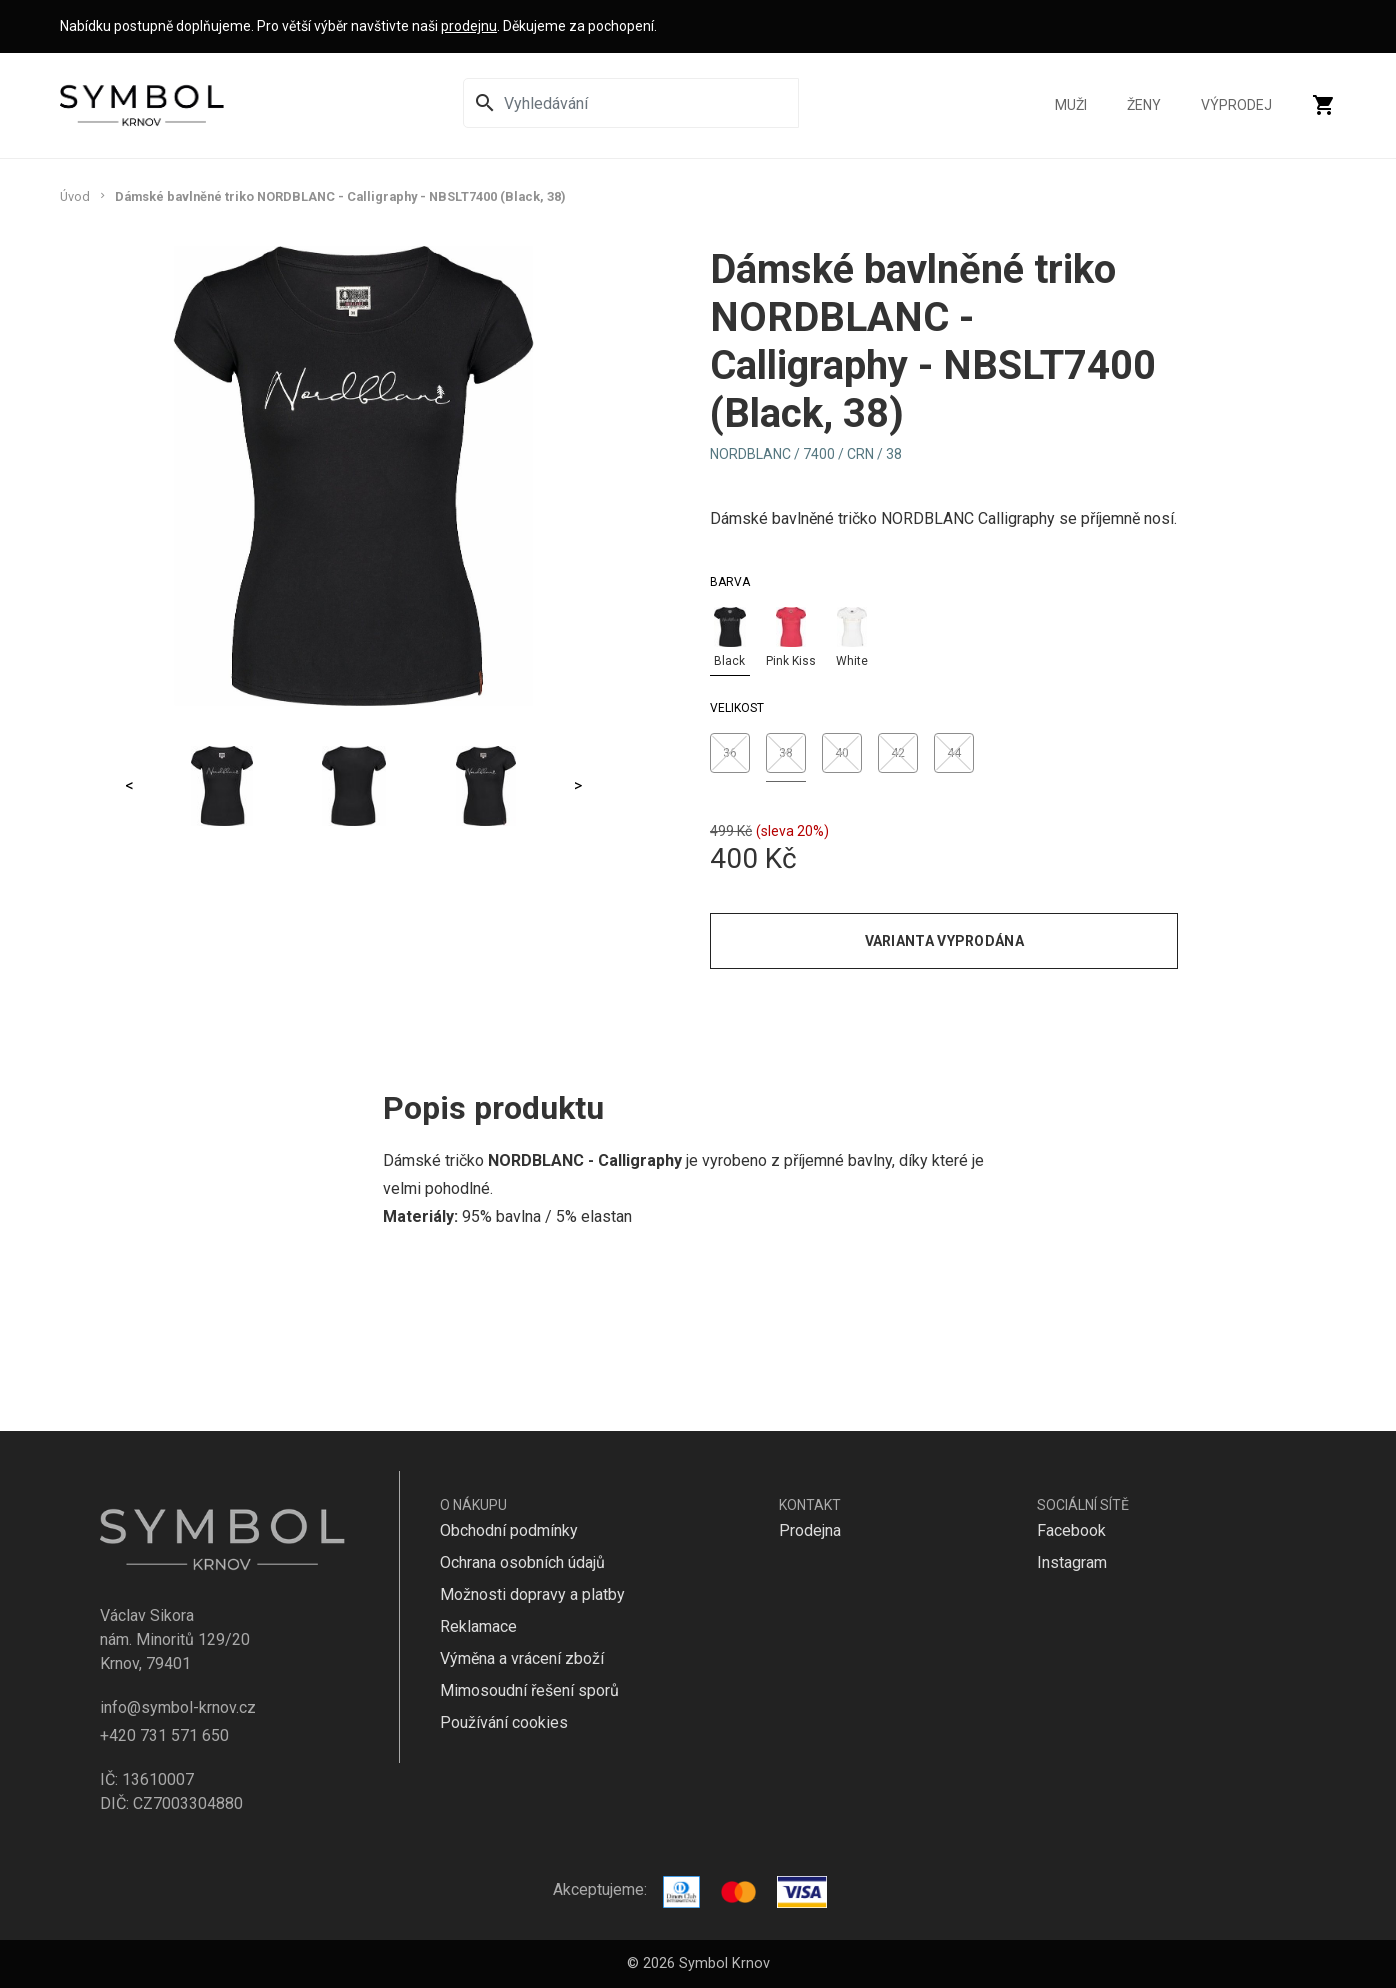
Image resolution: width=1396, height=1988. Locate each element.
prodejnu (469, 26)
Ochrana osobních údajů (522, 1562)
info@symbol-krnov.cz (178, 1707)
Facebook (1071, 1530)
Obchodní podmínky (509, 1530)
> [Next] (578, 785)
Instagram (1072, 1562)
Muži (1071, 113)
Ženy (1144, 113)
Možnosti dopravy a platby (532, 1594)
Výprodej (1236, 113)
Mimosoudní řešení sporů (529, 1690)
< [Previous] (129, 785)
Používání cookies (504, 1722)
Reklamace (478, 1626)
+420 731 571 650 (164, 1735)
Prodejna (810, 1530)
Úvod (75, 196)
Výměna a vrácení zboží (522, 1658)
